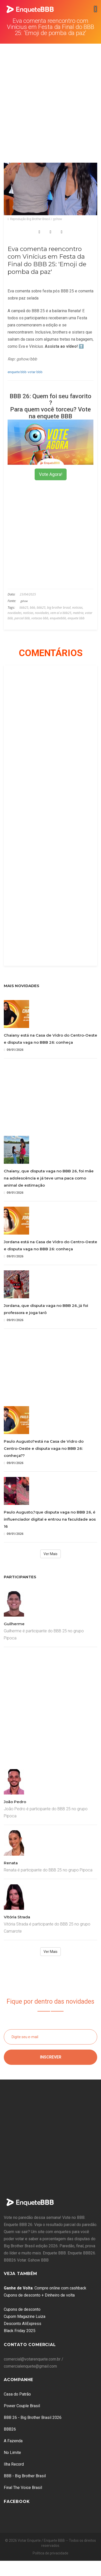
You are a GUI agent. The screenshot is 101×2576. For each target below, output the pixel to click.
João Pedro (15, 1801)
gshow (24, 601)
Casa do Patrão (17, 2394)
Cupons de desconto (22, 2309)
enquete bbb (17, 372)
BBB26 (10, 2429)
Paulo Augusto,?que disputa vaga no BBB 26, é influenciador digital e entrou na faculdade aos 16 (50, 1519)
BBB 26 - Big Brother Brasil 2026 (33, 2417)
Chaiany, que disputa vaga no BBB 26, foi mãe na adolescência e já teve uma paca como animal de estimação (49, 1178)
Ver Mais (50, 1554)
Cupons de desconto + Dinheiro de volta (39, 2295)
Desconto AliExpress (22, 2323)
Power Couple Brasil (22, 2405)
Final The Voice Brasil (23, 2487)
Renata (11, 1862)
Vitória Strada (17, 1917)
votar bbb (35, 372)
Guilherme (14, 1623)
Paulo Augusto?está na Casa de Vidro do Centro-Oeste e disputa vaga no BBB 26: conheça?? (44, 1448)
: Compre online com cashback (45, 2288)
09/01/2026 (13, 1050)
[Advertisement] (48, 95)
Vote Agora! (50, 474)
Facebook (17, 2501)
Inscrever (50, 2057)
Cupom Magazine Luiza (24, 2316)
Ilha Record (14, 2464)
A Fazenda (13, 2440)
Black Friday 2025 (19, 2330)
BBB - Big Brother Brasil (25, 2475)
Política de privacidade (50, 2553)
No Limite (12, 2452)
